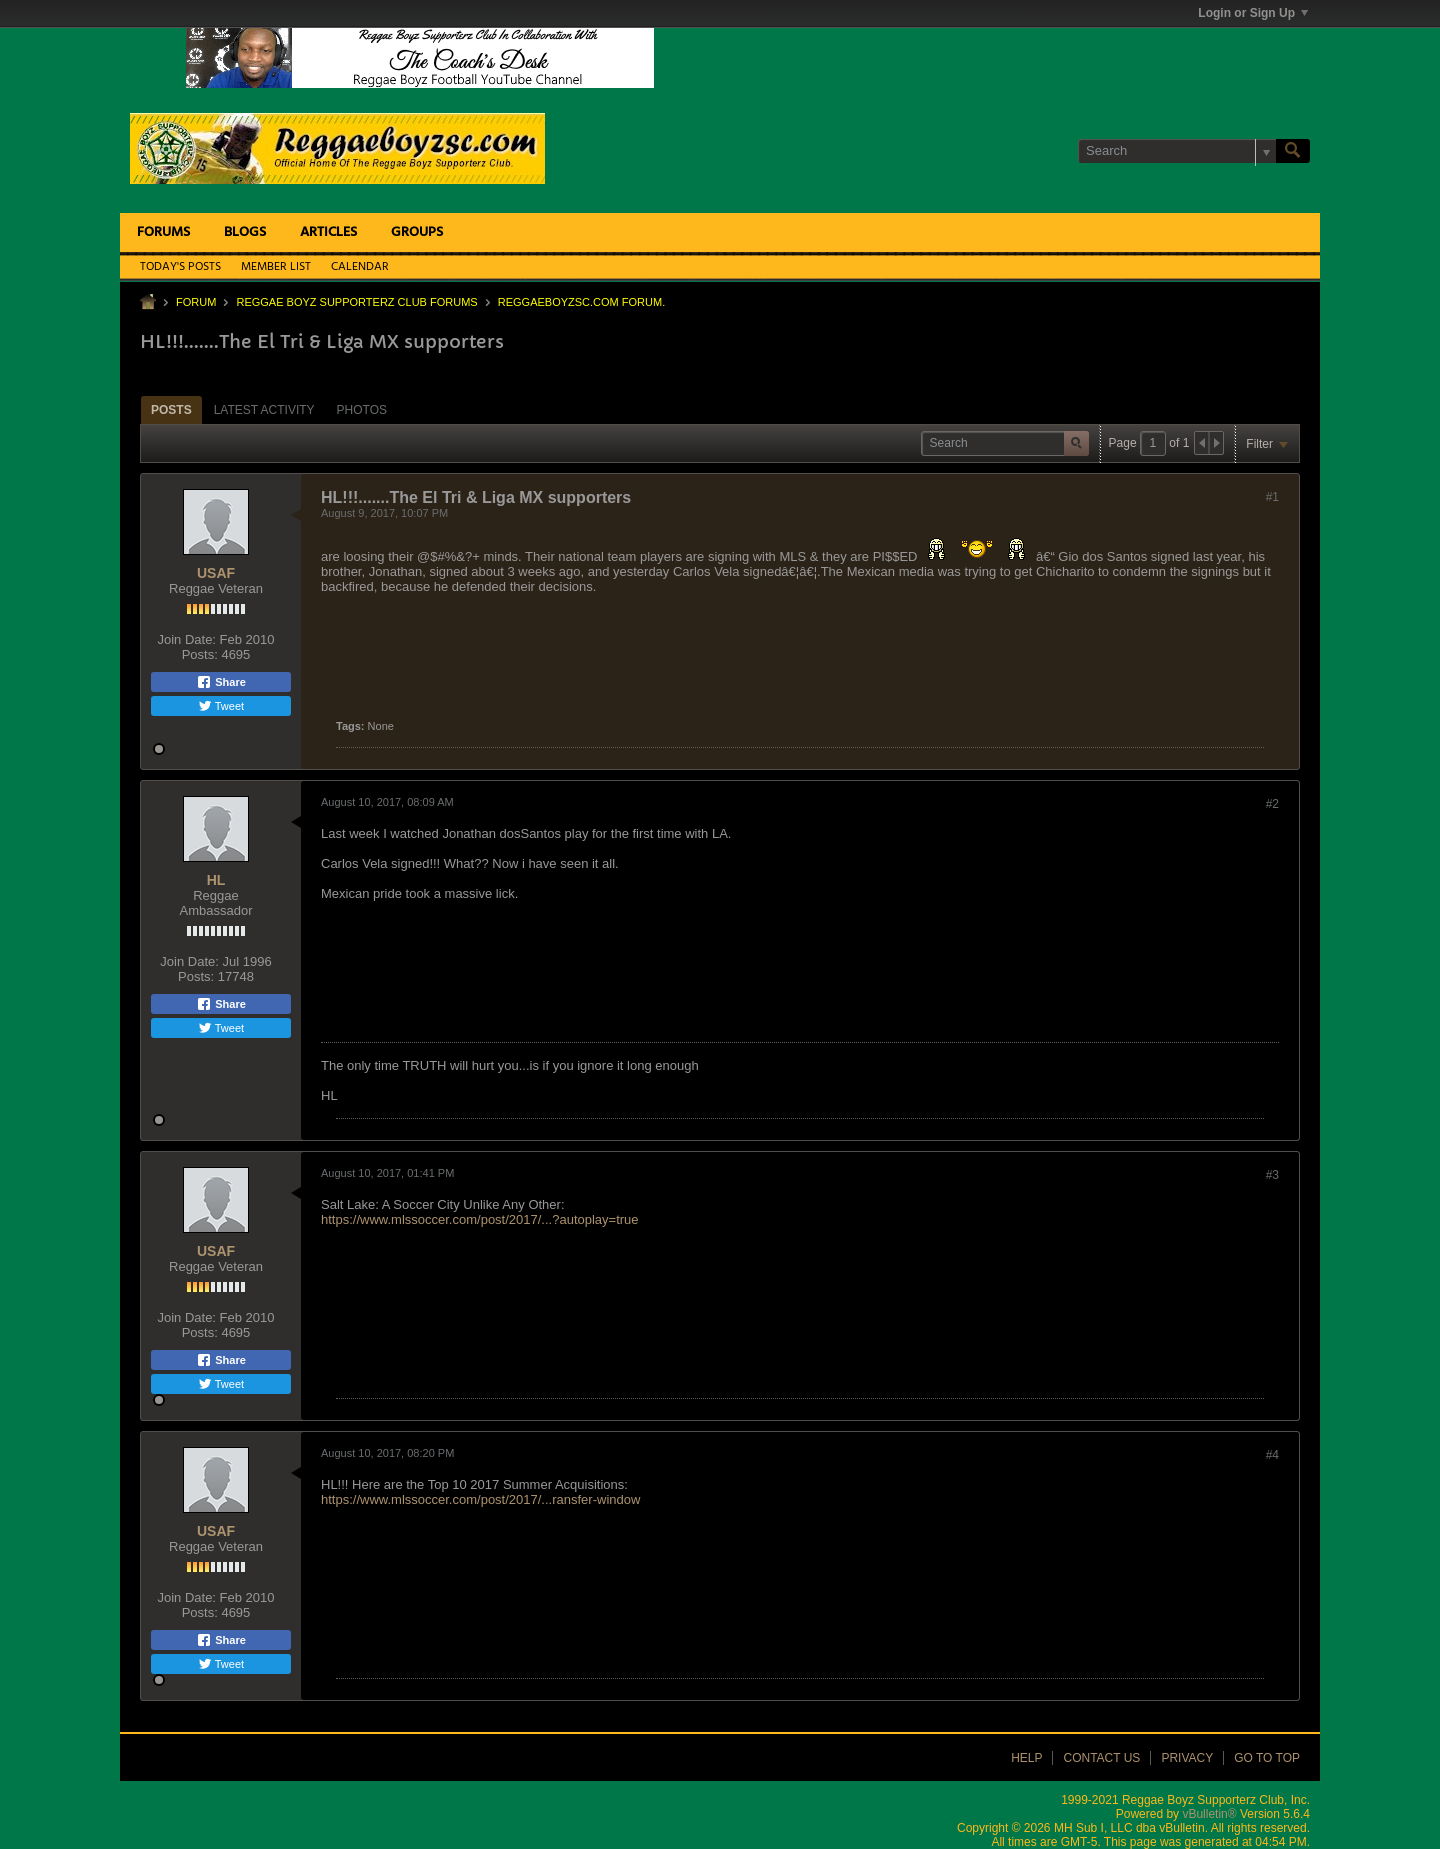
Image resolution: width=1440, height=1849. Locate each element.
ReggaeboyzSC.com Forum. (581, 302)
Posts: (200, 654)
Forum (196, 302)
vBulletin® (1209, 1814)
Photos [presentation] (362, 410)
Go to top (1267, 1758)
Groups (417, 232)
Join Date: (186, 639)
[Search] (1177, 151)
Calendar (360, 267)
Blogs (245, 232)
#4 (1272, 1455)
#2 (1272, 804)
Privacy (1187, 1758)
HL (216, 880)
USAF (216, 573)
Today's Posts (180, 267)
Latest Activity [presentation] (264, 410)
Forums (163, 232)
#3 (1272, 1175)
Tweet (221, 706)
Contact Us (1101, 1758)
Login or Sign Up (1253, 13)
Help (1026, 1758)
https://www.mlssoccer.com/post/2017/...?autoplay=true (480, 1219)
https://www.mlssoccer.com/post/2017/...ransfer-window (480, 1499)
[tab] (171, 409)
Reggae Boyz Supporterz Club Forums (356, 302)
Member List (276, 267)
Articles (328, 232)
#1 (1272, 497)
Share (221, 682)
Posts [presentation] (171, 410)
